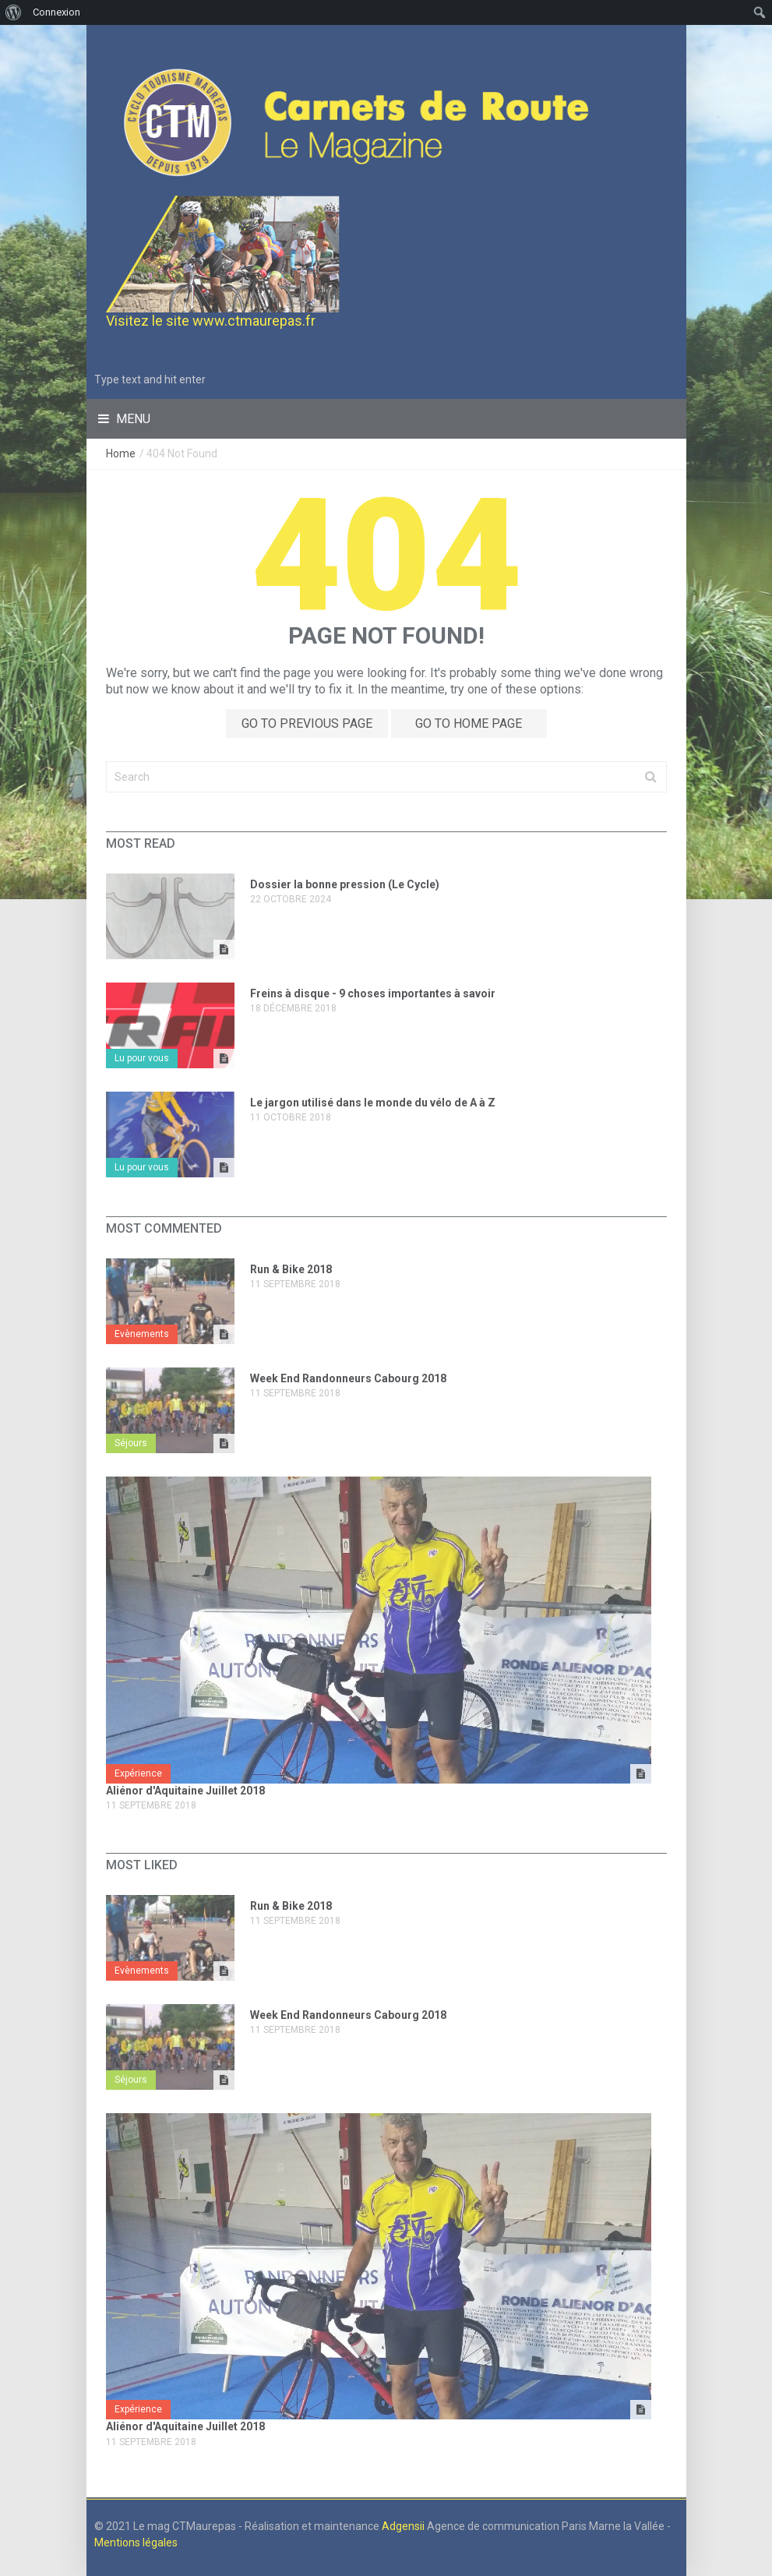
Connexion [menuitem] (56, 12)
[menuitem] (13, 12)
